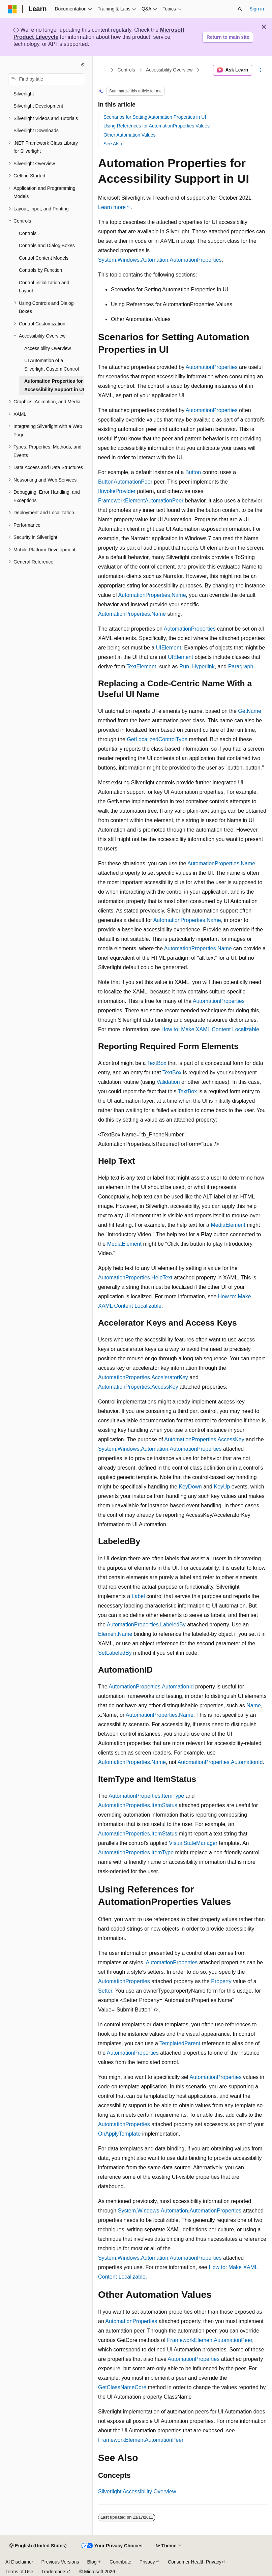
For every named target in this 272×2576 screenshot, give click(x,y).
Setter (105, 1991)
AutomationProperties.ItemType (146, 1796)
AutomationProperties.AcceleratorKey (143, 1377)
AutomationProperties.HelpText (135, 1277)
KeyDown (190, 1486)
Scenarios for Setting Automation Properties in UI (154, 117)
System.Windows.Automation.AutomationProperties (159, 260)
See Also (112, 143)
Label (138, 1596)
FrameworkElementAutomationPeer (140, 500)
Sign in (256, 8)
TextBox (157, 1063)
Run (184, 666)
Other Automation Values (129, 135)
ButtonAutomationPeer (125, 482)
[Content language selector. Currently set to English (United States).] (37, 2546)
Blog (92, 2562)
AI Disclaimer (19, 2562)
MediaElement (228, 1225)
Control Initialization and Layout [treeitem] (44, 287)
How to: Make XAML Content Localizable (210, 1029)
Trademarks (53, 2571)
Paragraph (240, 666)
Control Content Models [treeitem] (43, 258)
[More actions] (261, 70)
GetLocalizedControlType (157, 739)
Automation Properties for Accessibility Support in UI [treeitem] (54, 385)
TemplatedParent (179, 2043)
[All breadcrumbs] (104, 70)
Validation (168, 1082)
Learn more (112, 207)
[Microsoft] (12, 9)
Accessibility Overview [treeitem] (47, 348)
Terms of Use (19, 2571)
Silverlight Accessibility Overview (137, 2491)
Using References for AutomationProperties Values (156, 125)
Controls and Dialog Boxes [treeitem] (47, 245)
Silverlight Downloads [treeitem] (36, 130)
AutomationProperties (212, 367)
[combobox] (46, 79)
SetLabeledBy (115, 1653)
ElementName (115, 1634)
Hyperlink (203, 666)
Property (221, 1981)
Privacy (147, 2562)
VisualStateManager (193, 1843)
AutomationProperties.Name (152, 595)
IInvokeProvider (116, 491)
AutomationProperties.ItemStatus (137, 1805)
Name (253, 1705)
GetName (249, 711)
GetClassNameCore (122, 2387)
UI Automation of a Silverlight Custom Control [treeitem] (51, 365)
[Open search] (240, 9)
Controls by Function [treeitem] (40, 270)
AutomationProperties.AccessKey (138, 1387)
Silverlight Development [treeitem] (38, 106)
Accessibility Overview (169, 70)
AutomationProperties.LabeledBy (146, 1624)
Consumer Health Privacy (194, 2562)
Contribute (120, 2562)
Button (193, 472)
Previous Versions (60, 2562)
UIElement (168, 647)
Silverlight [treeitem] (23, 93)
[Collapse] (82, 65)
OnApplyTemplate (119, 2134)
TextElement (141, 666)
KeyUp (222, 1486)
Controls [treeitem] (27, 233)
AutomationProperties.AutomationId (151, 1686)
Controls (126, 70)
